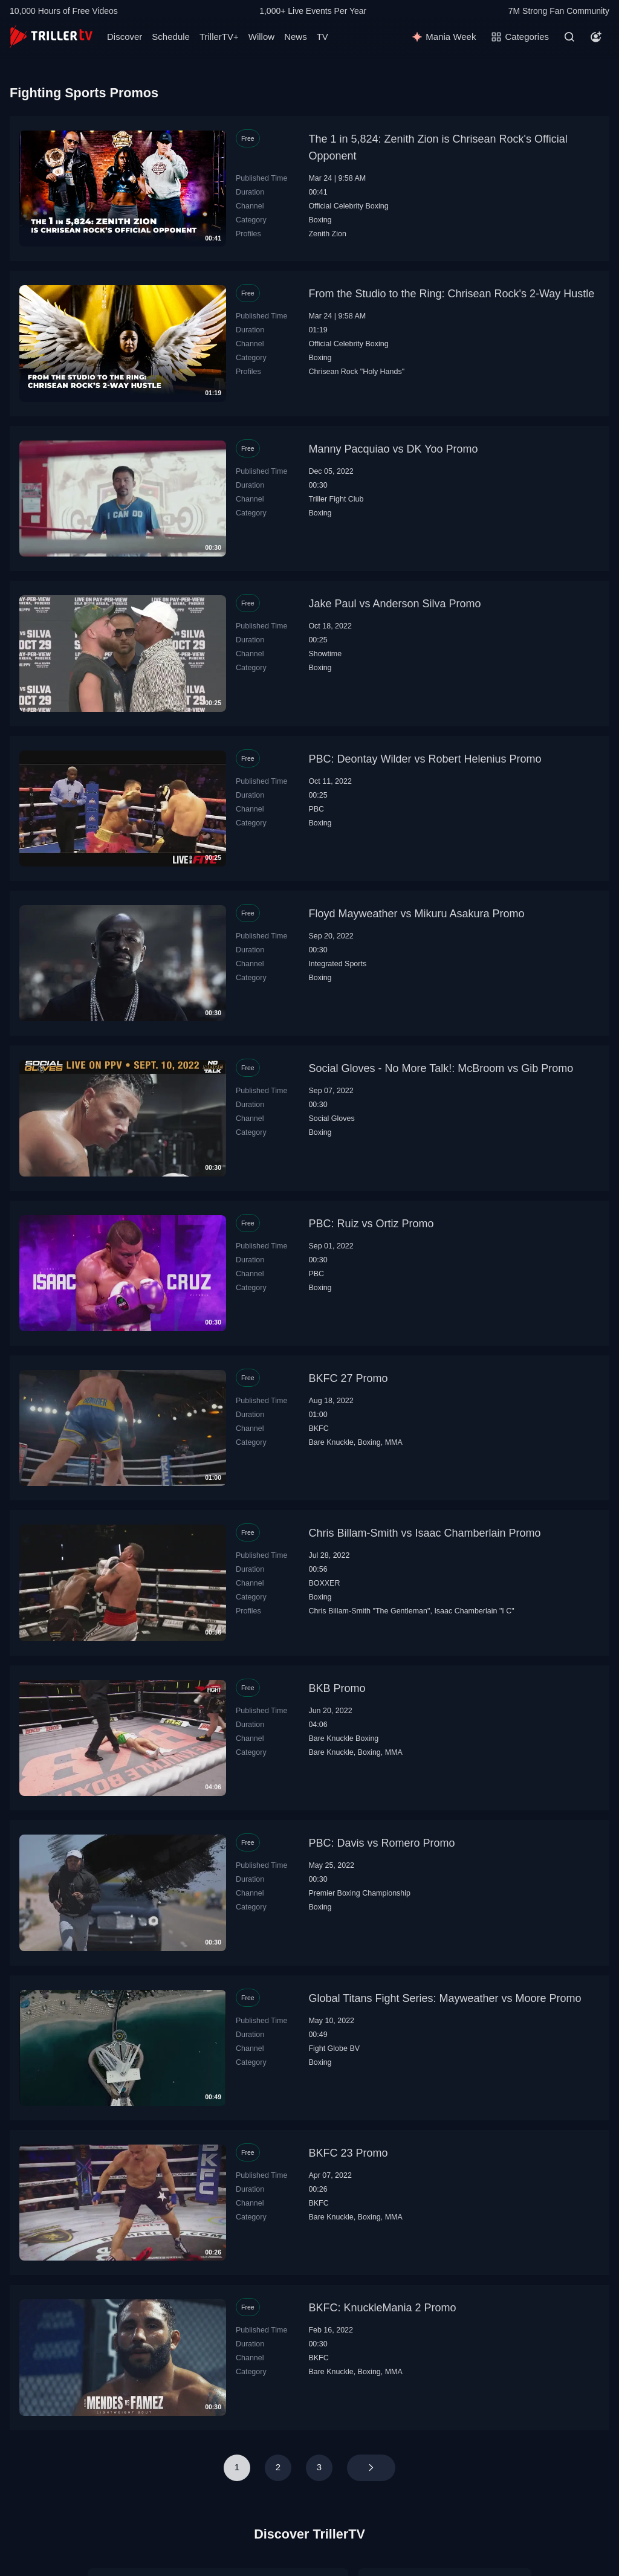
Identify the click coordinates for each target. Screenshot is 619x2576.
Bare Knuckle (330, 1442)
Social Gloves (331, 1118)
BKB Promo (336, 1688)
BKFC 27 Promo (347, 1378)
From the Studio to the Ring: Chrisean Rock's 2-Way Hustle (451, 294)
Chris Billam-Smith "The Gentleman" (369, 1611)
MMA (394, 1442)
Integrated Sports (337, 964)
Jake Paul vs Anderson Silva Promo (394, 604)
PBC (316, 809)
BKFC (318, 1428)
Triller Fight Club (335, 499)
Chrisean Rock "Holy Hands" (356, 371)
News (295, 36)
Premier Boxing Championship (359, 1893)
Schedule (171, 36)
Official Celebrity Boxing (348, 206)
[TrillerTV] (51, 36)
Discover (124, 36)
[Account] (596, 37)
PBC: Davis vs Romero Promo (381, 1843)
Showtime (325, 654)
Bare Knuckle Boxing (343, 1738)
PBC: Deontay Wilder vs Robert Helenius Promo (424, 759)
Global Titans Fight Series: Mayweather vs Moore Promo (444, 1998)
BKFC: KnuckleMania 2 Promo (382, 2308)
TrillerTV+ (219, 36)
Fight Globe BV (334, 2048)
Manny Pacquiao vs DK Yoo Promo (393, 449)
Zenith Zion (327, 234)
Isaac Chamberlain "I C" (474, 1611)
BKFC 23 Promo (347, 2153)
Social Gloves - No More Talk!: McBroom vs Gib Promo (440, 1068)
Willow (261, 36)
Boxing (319, 220)
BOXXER (324, 1583)
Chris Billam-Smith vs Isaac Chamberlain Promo (424, 1533)
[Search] (569, 37)
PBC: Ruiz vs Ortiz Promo (370, 1224)
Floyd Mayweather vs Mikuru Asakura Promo (416, 914)
